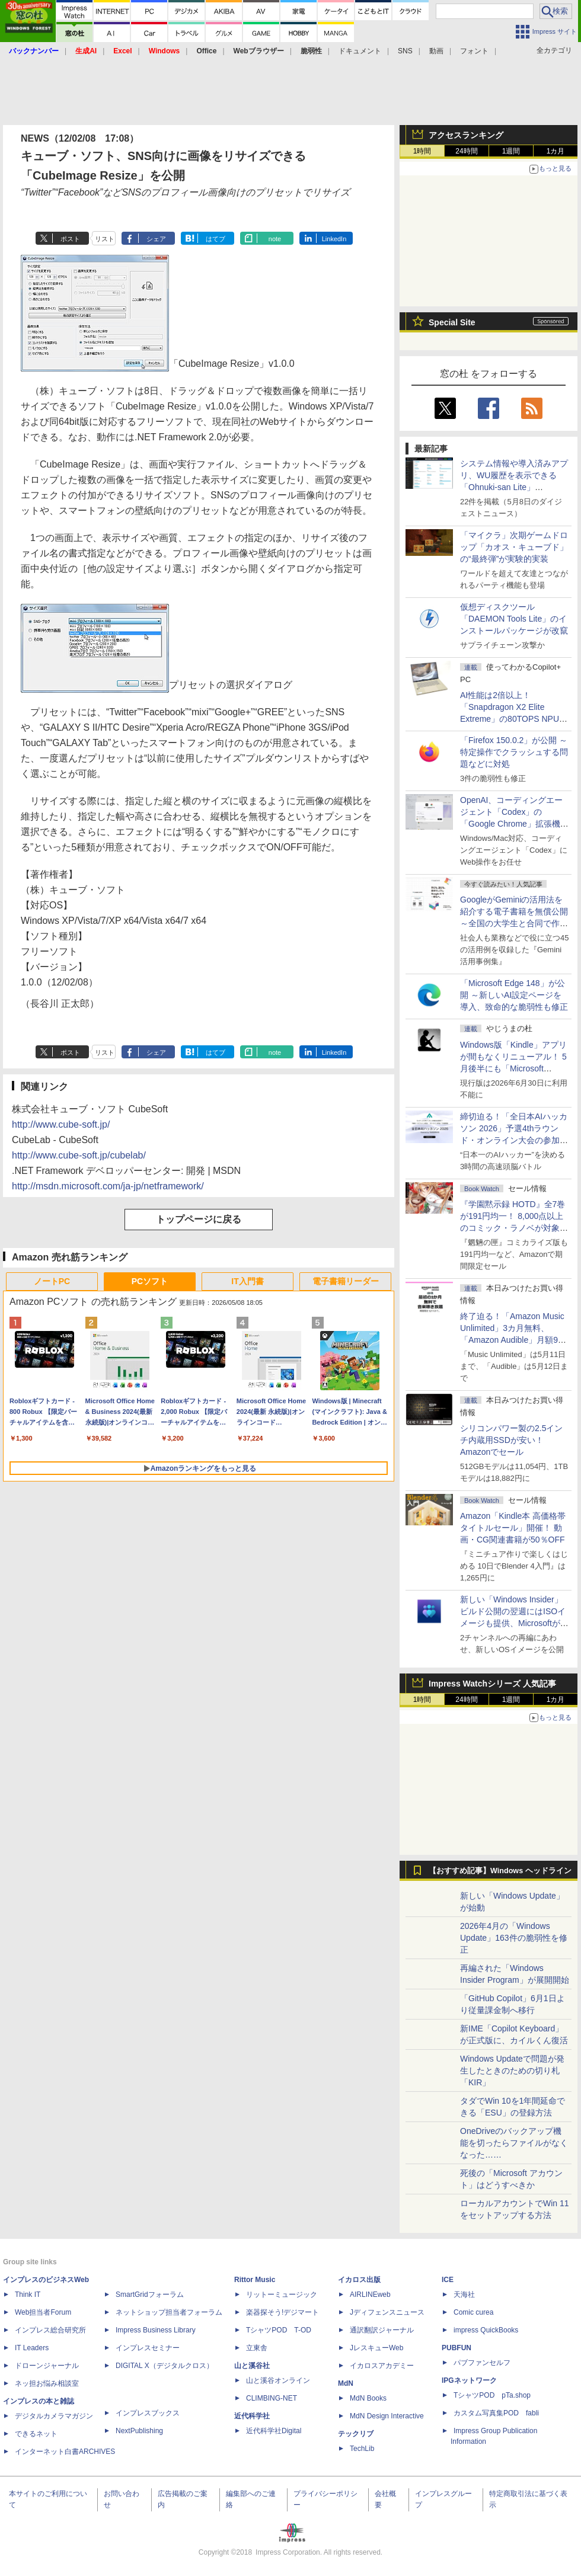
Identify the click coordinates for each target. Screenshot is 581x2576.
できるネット (36, 2434)
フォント (474, 51)
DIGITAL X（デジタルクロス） (164, 2365)
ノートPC (52, 1281)
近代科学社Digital (273, 2431)
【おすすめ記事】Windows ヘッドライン (500, 1871)
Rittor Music (254, 2280)
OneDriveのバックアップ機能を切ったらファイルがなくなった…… (514, 2142)
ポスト (70, 238)
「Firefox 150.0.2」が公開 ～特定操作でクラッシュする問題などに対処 (514, 752)
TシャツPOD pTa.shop (492, 2395)
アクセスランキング (466, 135)
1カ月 (556, 151)
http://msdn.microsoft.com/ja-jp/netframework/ (108, 1186)
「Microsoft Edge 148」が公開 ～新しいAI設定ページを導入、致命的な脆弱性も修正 (514, 995)
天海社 (464, 2294)
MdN (345, 2383)
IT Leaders (32, 2348)
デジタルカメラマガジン (54, 2416)
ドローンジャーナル (47, 2365)
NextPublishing (139, 2431)
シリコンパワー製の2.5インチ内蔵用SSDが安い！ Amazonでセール (511, 1440)
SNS (405, 51)
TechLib (362, 2448)
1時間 (422, 151)
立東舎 (256, 2348)
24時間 (466, 151)
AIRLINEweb (370, 2294)
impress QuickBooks (486, 2330)
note (275, 238)
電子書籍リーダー (345, 1281)
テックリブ (356, 2434)
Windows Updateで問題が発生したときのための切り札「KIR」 (512, 2070)
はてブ (215, 238)
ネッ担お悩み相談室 (47, 2383)
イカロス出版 (359, 2280)
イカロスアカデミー (382, 2365)
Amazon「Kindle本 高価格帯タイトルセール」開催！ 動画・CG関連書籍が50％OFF (513, 1527)
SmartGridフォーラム (150, 2294)
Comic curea (473, 2312)
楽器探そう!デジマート (282, 2312)
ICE (448, 2280)
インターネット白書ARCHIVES (65, 2451)
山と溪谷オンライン (278, 2380)
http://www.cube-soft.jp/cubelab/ (79, 1155)
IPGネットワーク (469, 2380)
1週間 (511, 151)
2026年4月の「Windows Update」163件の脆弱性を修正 (513, 1937)
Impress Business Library (156, 2330)
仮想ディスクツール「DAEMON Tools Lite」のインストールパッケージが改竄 (514, 618)
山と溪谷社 (252, 2365)
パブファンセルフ (482, 2363)
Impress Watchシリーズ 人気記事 (492, 1683)
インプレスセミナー (148, 2348)
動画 (436, 51)
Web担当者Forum (43, 2312)
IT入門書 (247, 1281)
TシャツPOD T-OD (278, 2330)
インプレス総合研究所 (50, 2330)
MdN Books (368, 2398)
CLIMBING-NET (271, 2398)
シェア (156, 238)
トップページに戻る (198, 1219)
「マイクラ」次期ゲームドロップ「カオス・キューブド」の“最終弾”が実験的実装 (514, 547)
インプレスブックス (148, 2413)
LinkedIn (334, 238)
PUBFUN (456, 2348)
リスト (104, 238)
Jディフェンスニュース (387, 2312)
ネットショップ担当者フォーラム (169, 2312)
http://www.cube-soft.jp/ (61, 1124)
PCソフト (150, 1281)
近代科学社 (252, 2416)
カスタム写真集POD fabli (496, 2413)
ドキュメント (360, 51)
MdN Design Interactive (387, 2416)
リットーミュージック (281, 2294)
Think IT (27, 2294)
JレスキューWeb (376, 2348)
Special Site (452, 322)
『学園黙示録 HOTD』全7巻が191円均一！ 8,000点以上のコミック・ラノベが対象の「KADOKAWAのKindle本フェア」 (514, 1227)
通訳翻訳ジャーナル (382, 2330)
